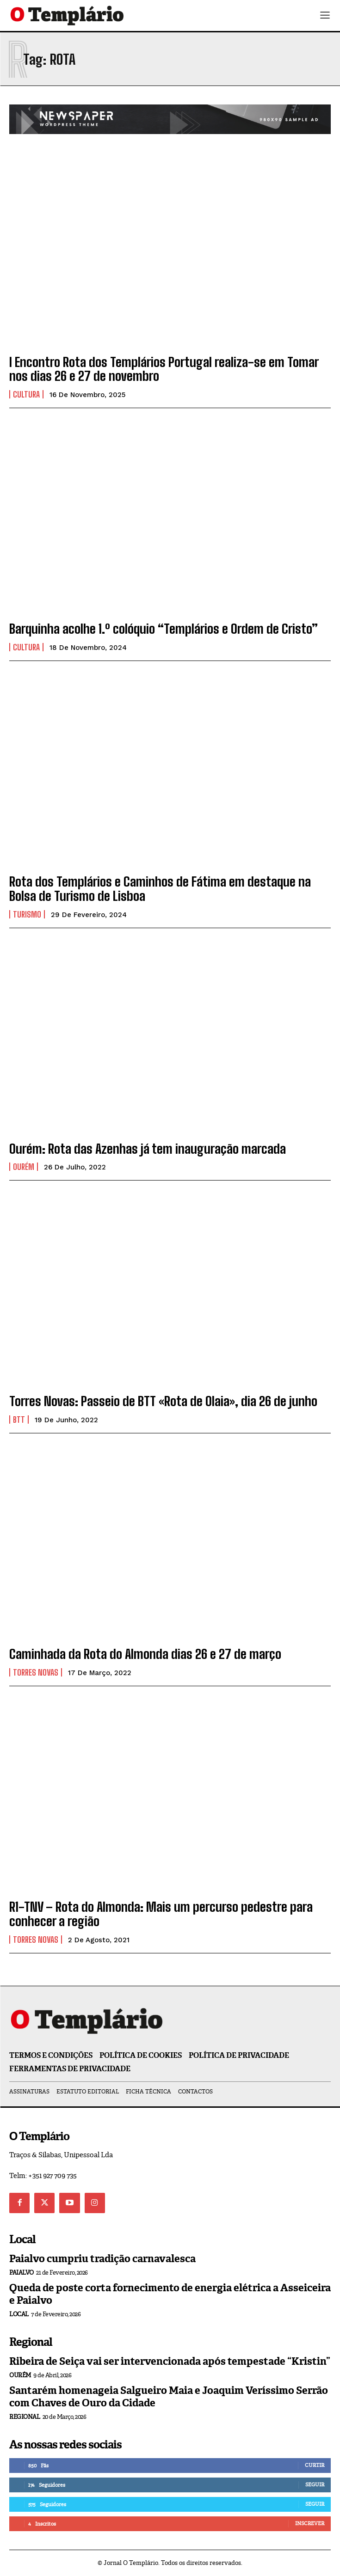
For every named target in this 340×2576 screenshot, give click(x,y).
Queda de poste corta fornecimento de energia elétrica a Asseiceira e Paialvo (170, 2294)
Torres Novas (35, 1672)
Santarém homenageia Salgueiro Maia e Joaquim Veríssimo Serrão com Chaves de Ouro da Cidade (168, 2396)
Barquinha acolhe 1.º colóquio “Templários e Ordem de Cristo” (163, 628)
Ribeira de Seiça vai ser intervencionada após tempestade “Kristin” (169, 2361)
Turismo (27, 914)
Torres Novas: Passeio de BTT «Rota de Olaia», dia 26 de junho (163, 1401)
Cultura (26, 394)
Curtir (314, 2465)
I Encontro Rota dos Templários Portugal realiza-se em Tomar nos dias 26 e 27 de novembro (164, 369)
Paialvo (21, 2272)
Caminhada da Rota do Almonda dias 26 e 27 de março (145, 1654)
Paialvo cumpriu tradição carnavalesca (102, 2258)
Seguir (314, 2484)
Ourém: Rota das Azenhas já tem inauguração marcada (147, 1148)
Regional (24, 2417)
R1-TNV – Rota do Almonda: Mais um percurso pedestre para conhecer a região (161, 1914)
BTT (19, 1419)
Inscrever (309, 2523)
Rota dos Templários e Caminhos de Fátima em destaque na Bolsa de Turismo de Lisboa (160, 889)
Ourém (23, 1167)
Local (19, 2314)
